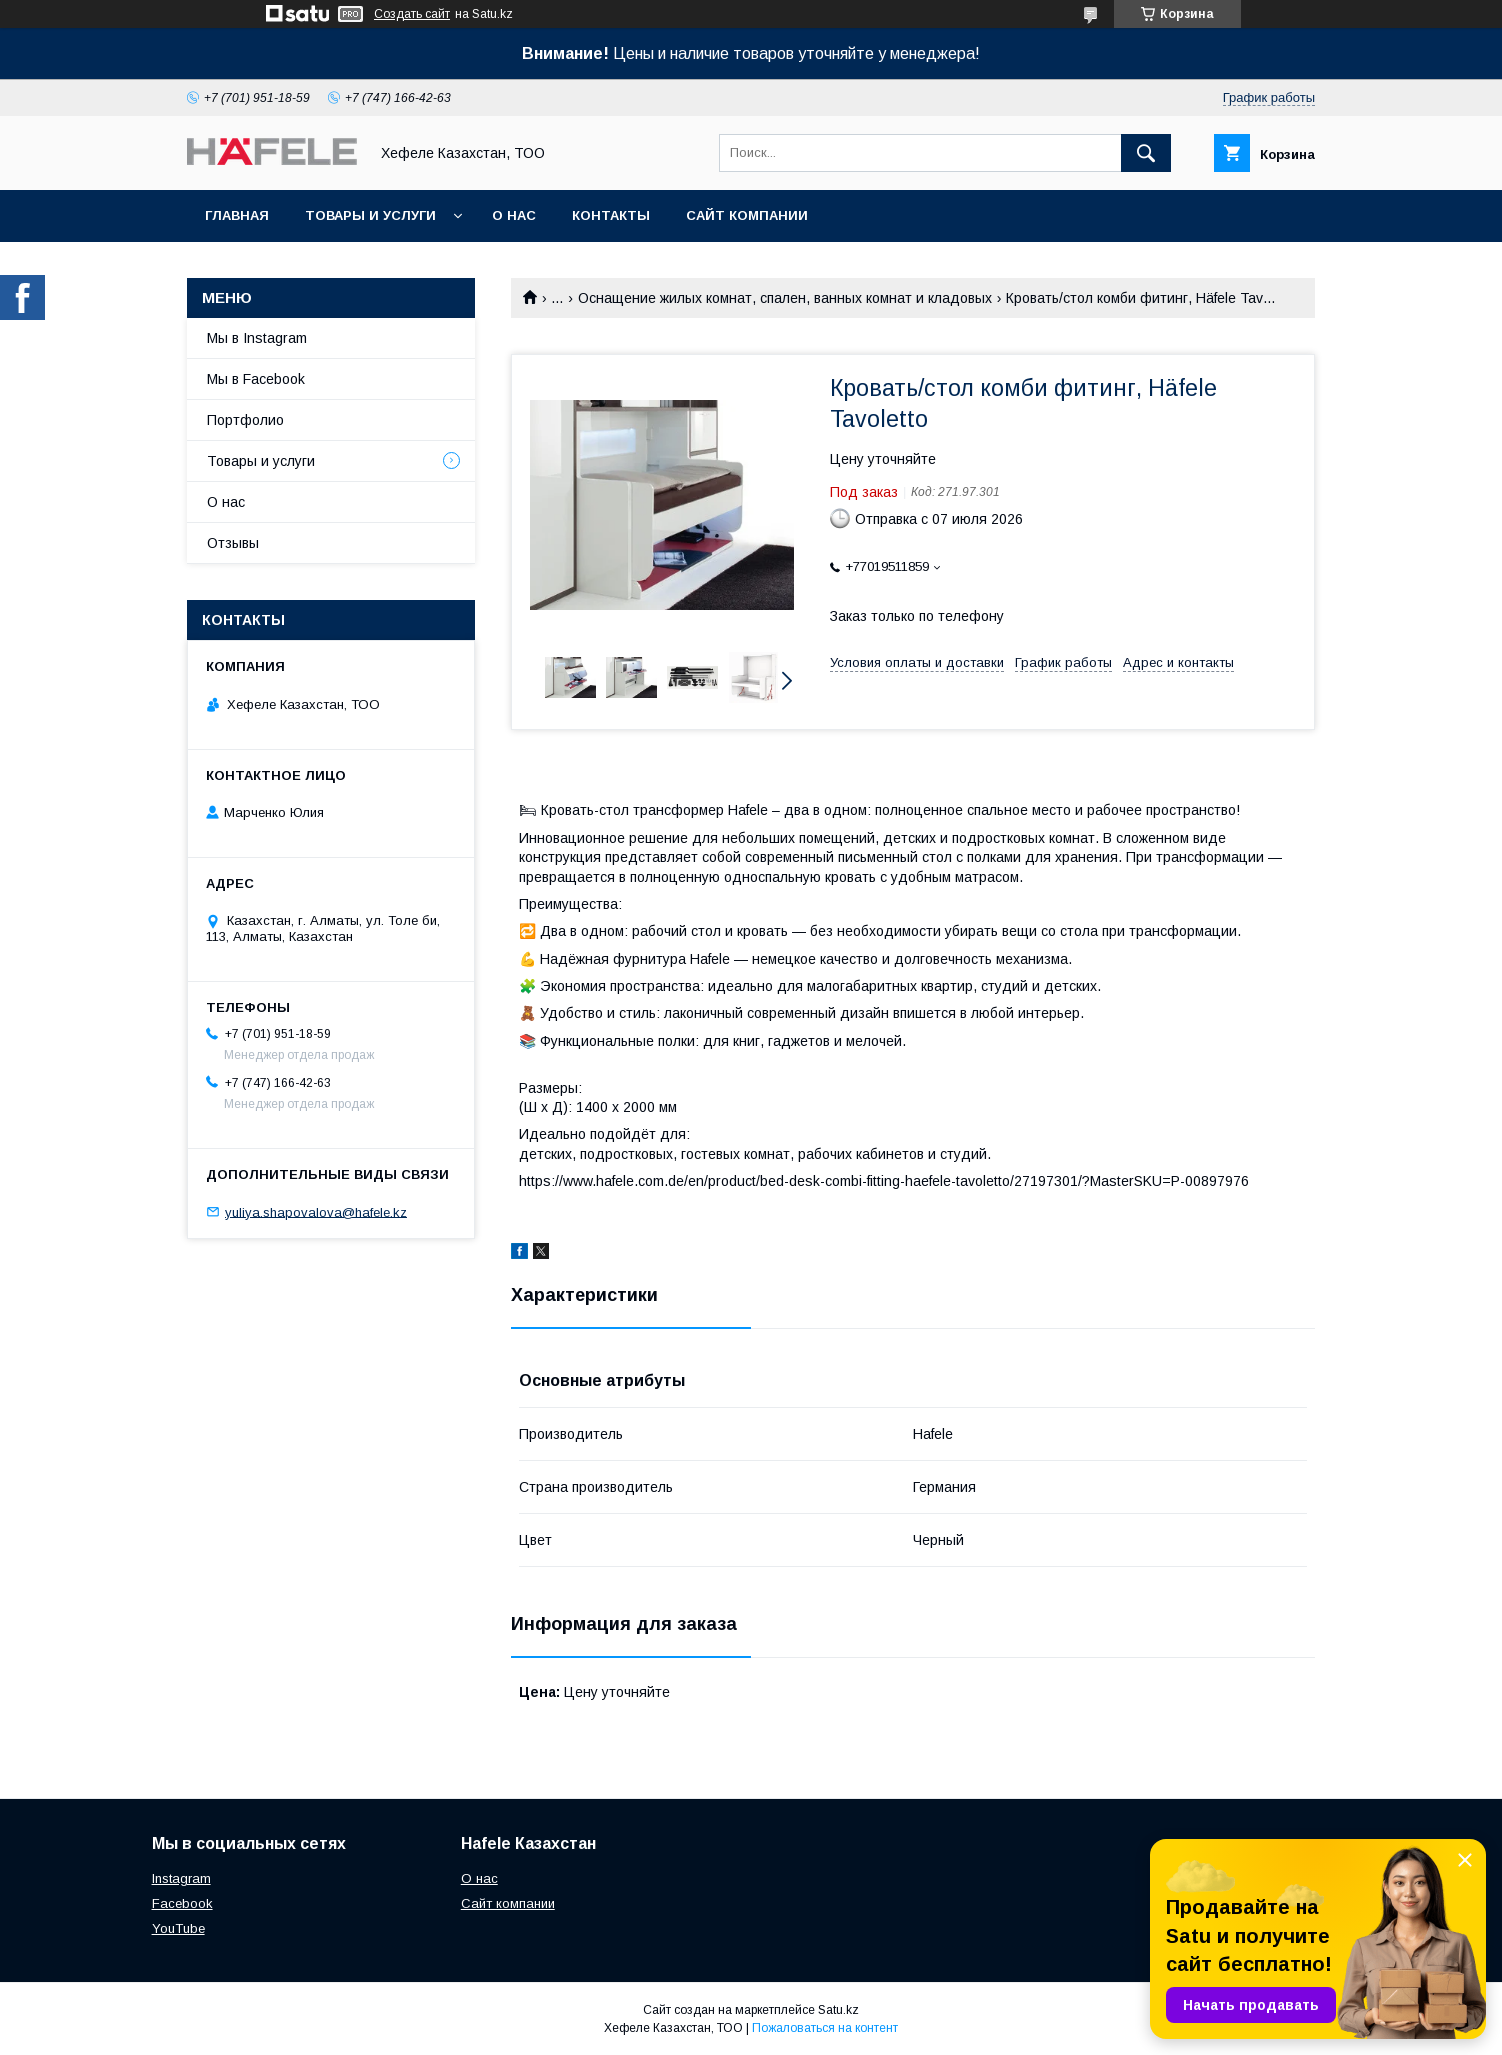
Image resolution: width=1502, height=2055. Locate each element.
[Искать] (1146, 153)
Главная (237, 215)
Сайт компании (747, 215)
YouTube (178, 1928)
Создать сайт (412, 14)
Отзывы (233, 543)
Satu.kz (838, 2010)
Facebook (182, 1903)
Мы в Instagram (257, 338)
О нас (514, 215)
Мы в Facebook (256, 379)
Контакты (611, 215)
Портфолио (245, 420)
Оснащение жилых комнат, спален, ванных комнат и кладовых (785, 298)
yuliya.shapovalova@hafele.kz (316, 1211)
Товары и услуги (370, 215)
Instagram (181, 1878)
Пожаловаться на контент (825, 2028)
